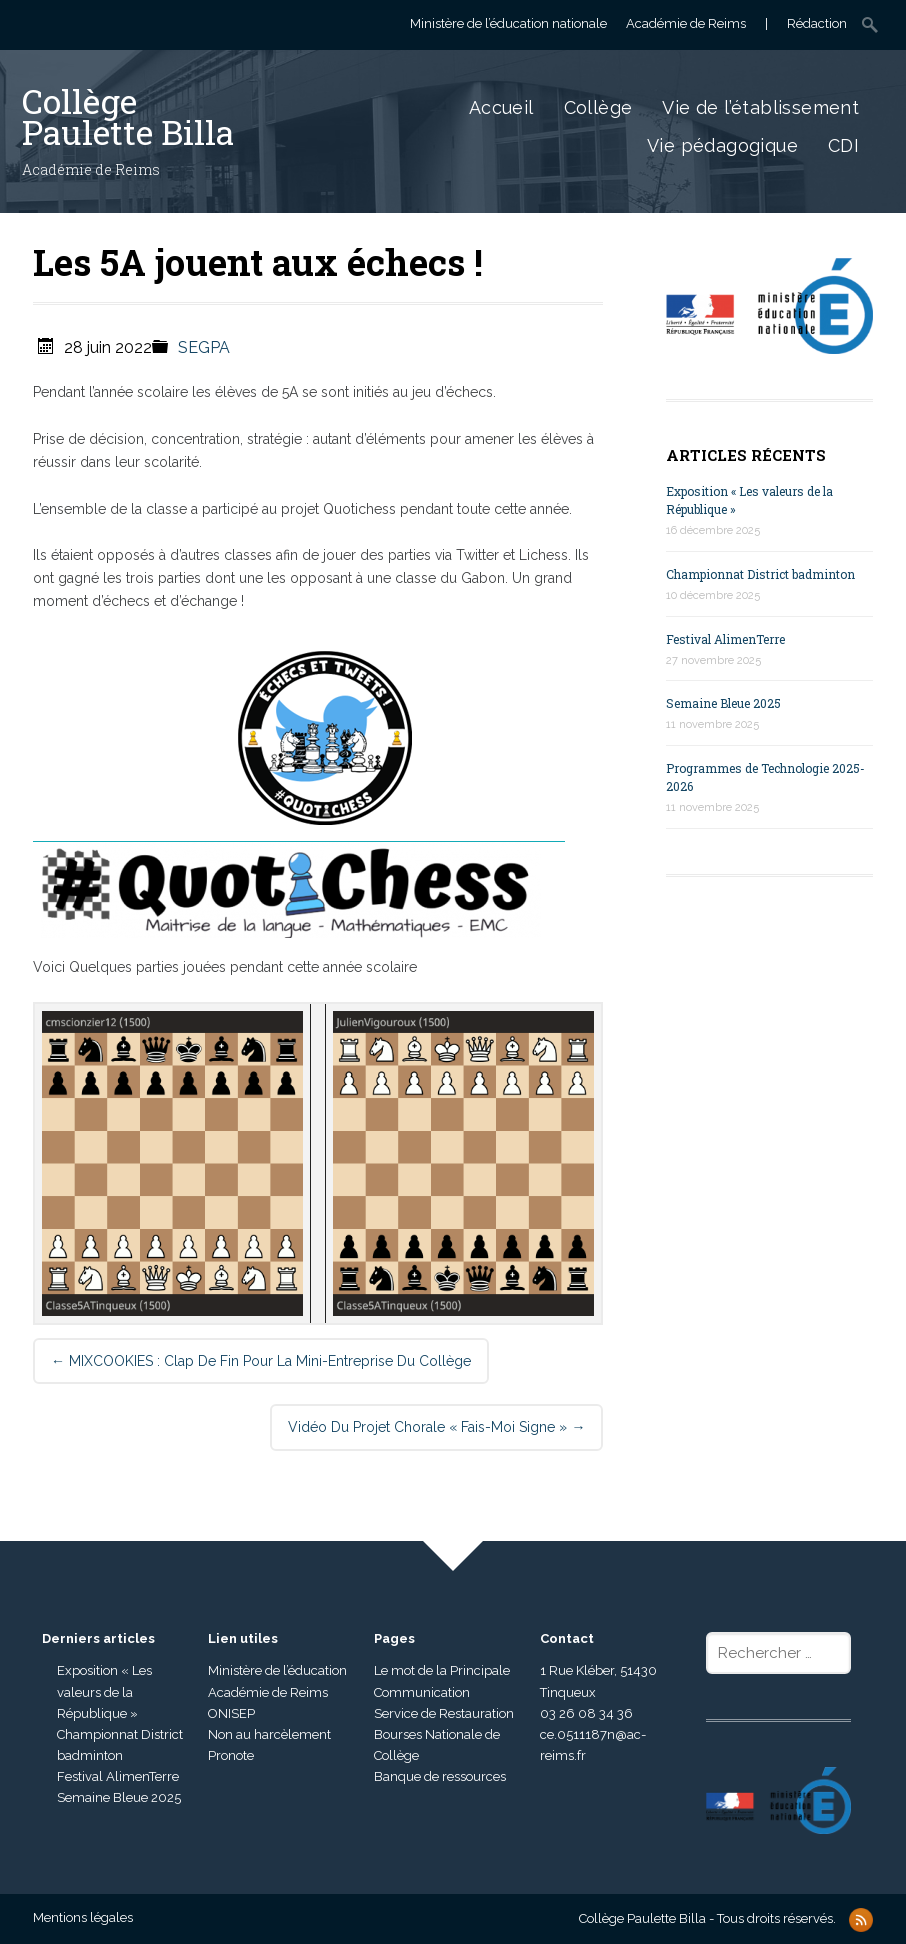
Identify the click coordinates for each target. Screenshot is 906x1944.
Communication (422, 1692)
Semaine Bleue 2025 (723, 703)
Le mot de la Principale (442, 1670)
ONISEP (231, 1713)
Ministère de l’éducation (277, 1670)
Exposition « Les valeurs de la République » (104, 1691)
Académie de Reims (268, 1692)
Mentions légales (83, 1917)
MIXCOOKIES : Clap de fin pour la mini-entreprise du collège (261, 1361)
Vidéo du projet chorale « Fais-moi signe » (436, 1427)
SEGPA (204, 347)
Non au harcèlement (269, 1734)
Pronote (231, 1755)
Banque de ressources (440, 1776)
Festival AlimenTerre (725, 639)
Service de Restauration (444, 1713)
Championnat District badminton (760, 574)
